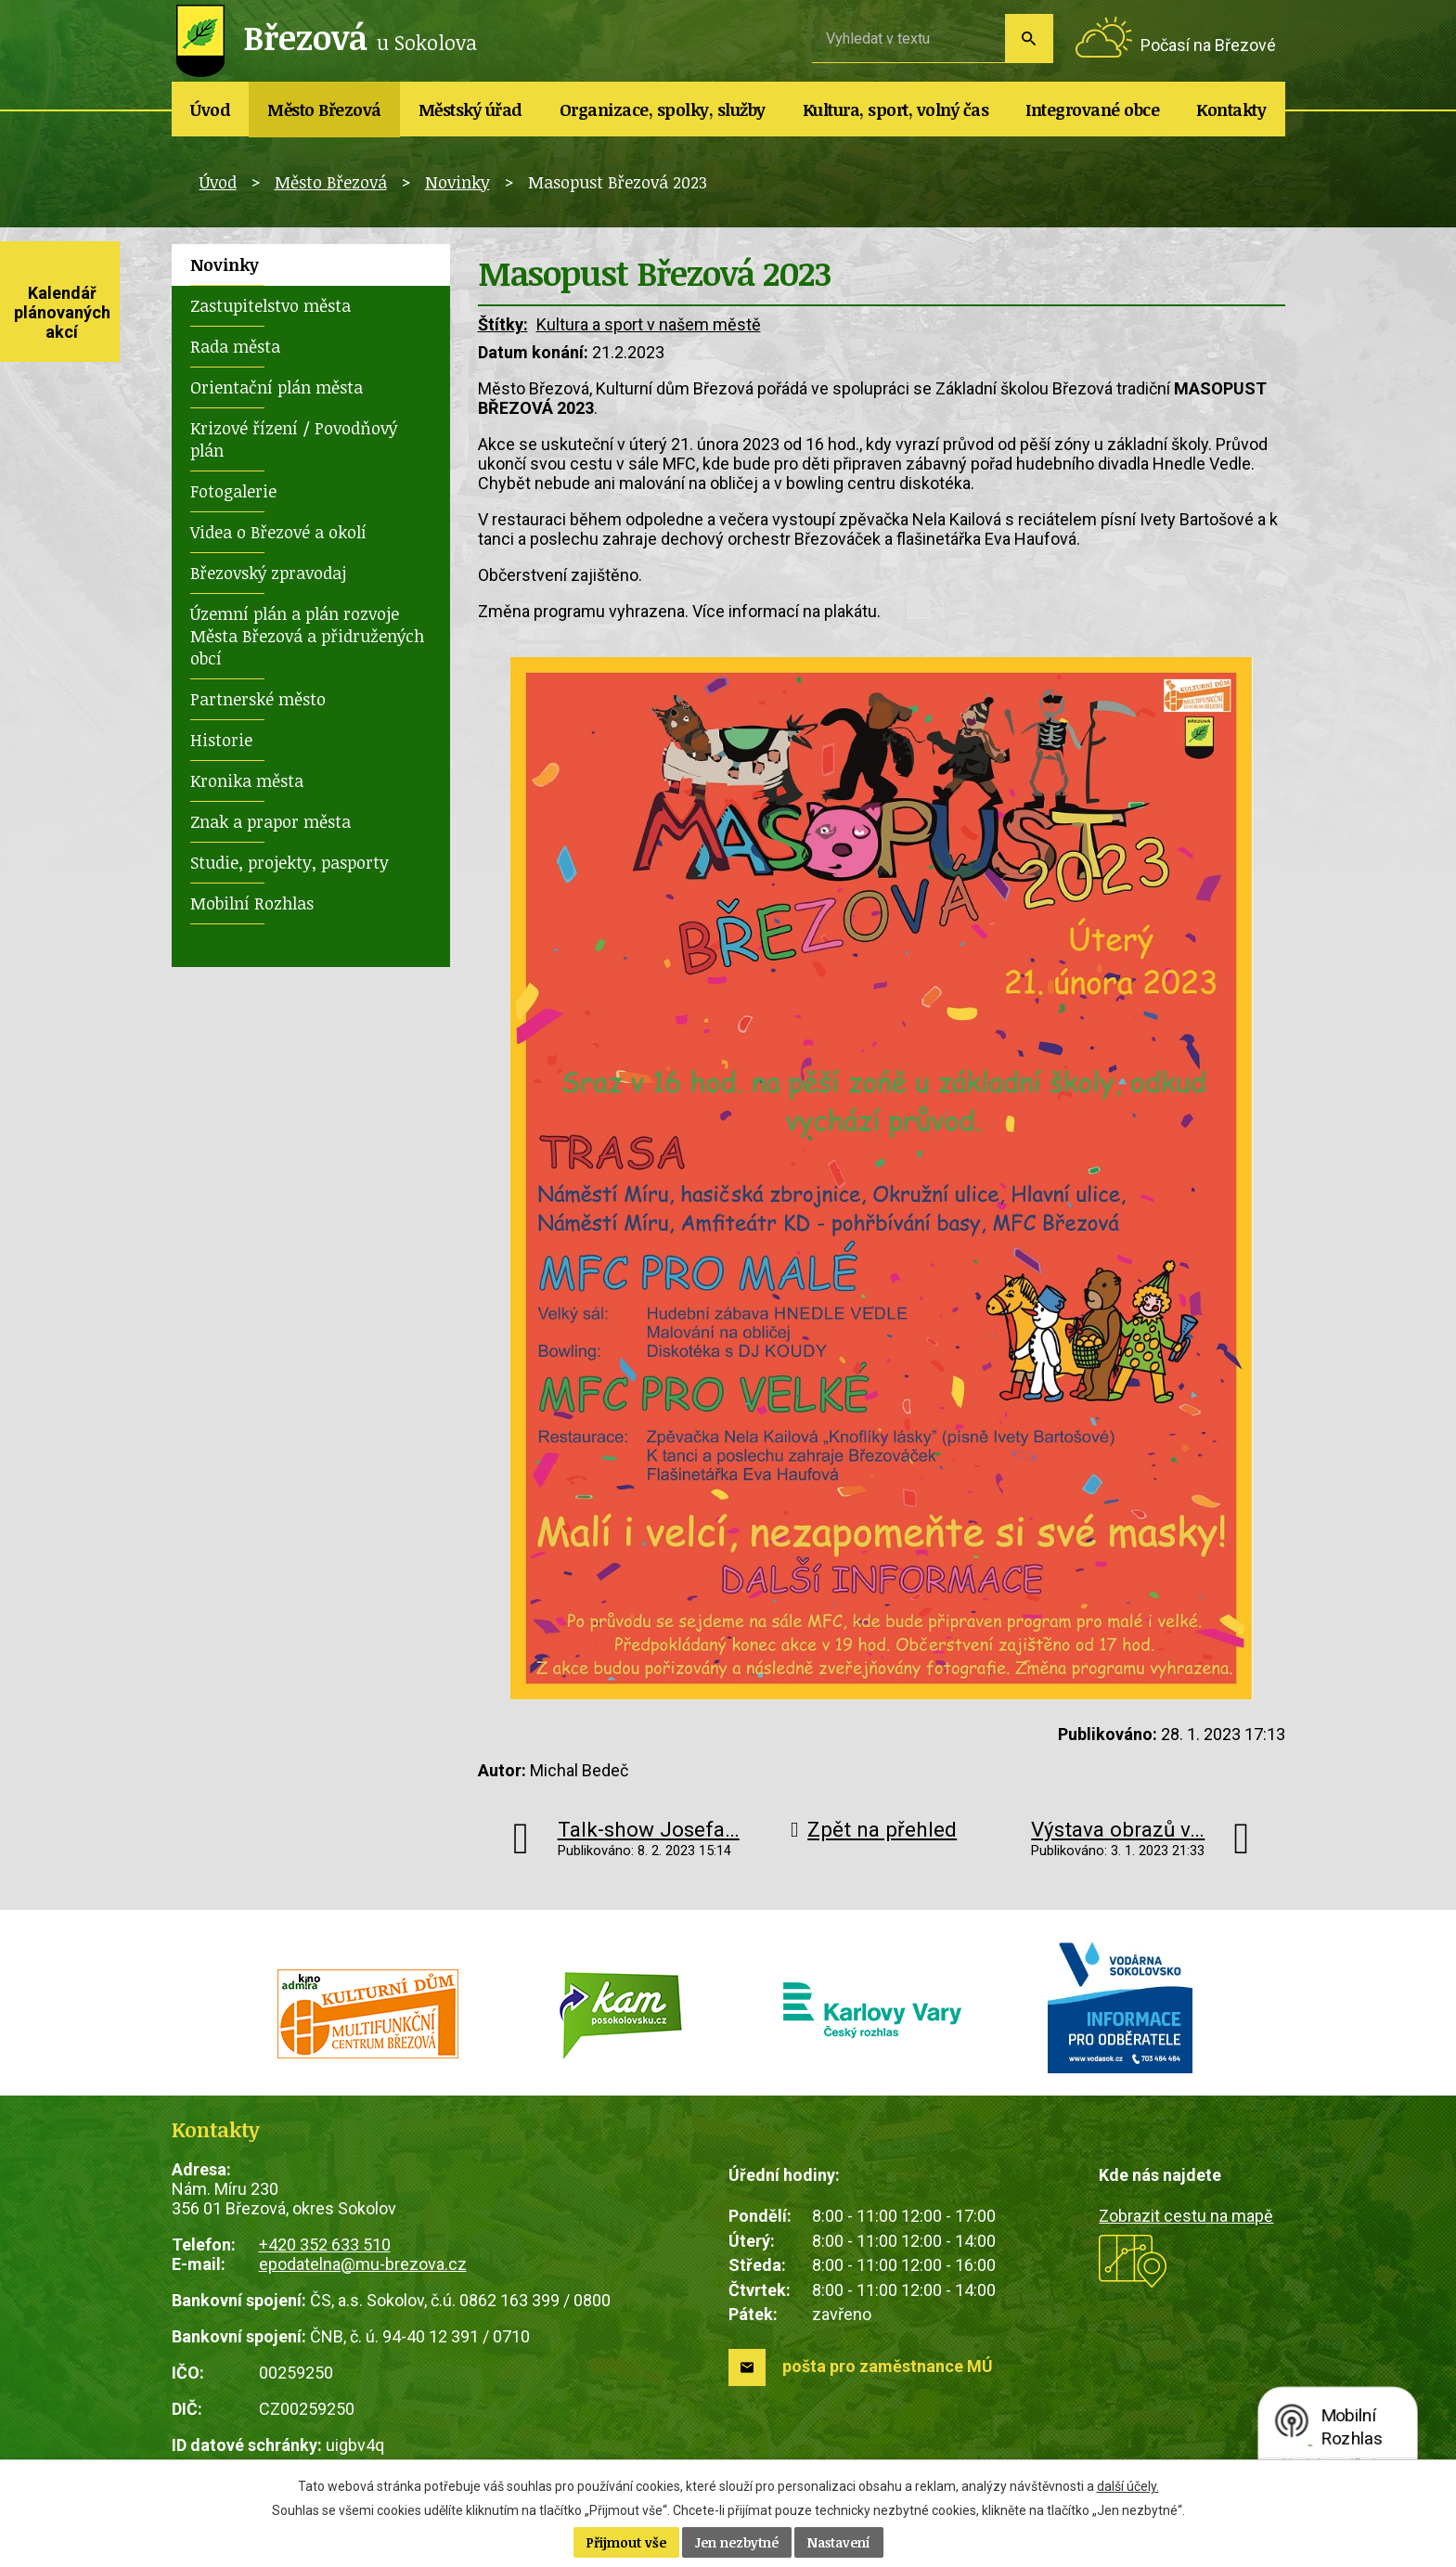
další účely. (1128, 2486)
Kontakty (1231, 109)
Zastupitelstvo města (270, 305)
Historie (221, 740)
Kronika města (246, 780)
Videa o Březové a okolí (278, 532)
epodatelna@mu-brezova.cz (363, 2264)
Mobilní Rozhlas (252, 903)
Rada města (235, 346)
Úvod (210, 109)
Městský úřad (470, 109)
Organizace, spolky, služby (663, 109)
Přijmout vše (626, 2542)
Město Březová (324, 109)
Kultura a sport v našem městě (648, 324)
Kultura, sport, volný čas (896, 109)
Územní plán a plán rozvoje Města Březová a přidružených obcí (307, 635)
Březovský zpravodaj (268, 572)
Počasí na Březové (1208, 45)
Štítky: (503, 324)
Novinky (457, 182)
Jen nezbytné (737, 2542)
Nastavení (838, 2542)
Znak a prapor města (270, 821)
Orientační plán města (276, 387)
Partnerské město (258, 699)
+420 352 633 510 (325, 2244)
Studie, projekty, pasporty (289, 862)
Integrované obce (1092, 109)
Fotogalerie (233, 491)
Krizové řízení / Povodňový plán (293, 439)
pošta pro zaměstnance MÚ (887, 2366)
